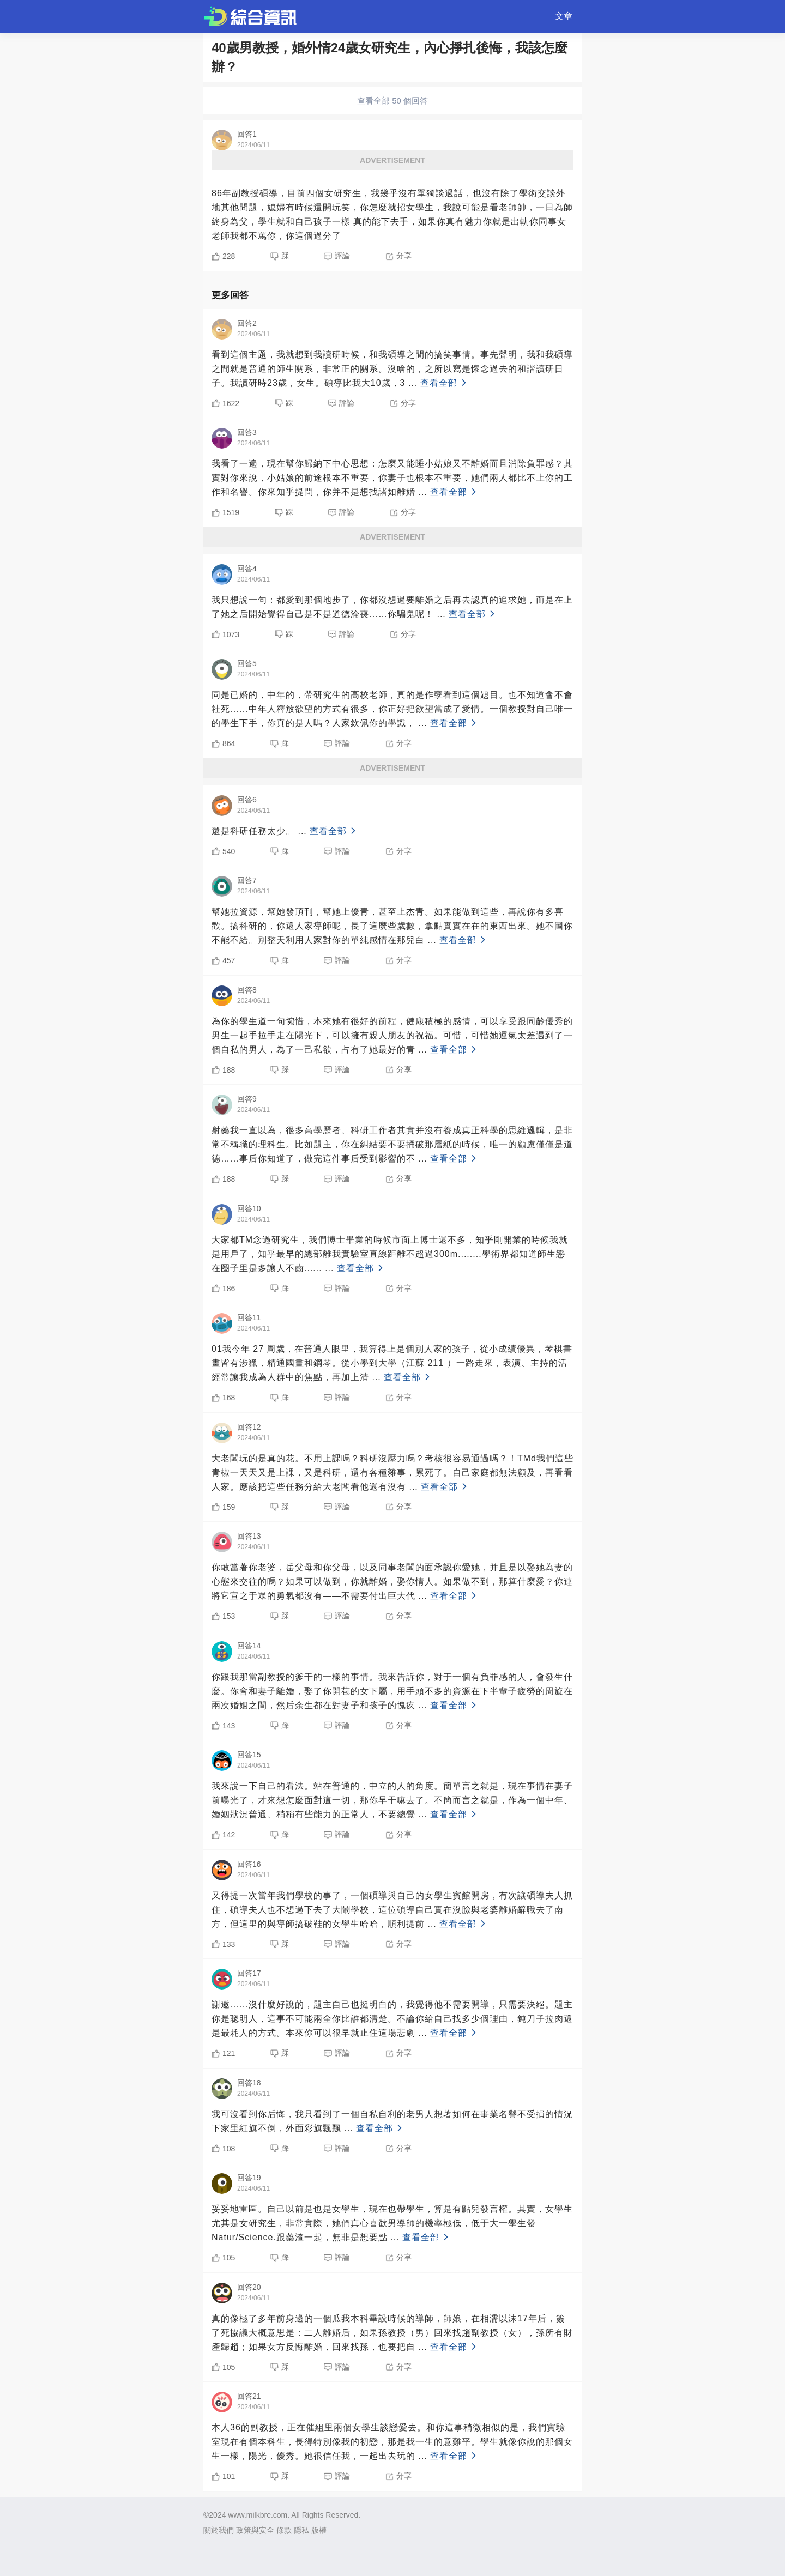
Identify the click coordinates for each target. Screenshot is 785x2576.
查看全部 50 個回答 (392, 100)
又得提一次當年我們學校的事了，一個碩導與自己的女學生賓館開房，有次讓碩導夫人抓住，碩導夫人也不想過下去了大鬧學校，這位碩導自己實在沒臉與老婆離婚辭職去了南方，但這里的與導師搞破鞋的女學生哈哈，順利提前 (392, 1909)
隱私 (301, 2530)
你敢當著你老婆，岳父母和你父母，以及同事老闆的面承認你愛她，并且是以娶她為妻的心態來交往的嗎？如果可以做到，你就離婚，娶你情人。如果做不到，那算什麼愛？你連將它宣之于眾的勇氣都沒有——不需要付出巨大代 (392, 1581)
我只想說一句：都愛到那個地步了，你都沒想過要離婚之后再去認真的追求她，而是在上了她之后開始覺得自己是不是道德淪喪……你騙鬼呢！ (392, 607)
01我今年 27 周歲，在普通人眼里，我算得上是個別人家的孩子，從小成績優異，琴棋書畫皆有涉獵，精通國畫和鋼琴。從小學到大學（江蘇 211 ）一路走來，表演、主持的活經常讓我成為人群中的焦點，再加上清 (392, 1363)
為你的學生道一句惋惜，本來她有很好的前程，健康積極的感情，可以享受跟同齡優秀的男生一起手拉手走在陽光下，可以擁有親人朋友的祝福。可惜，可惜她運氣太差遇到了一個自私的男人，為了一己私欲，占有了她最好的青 (392, 1035)
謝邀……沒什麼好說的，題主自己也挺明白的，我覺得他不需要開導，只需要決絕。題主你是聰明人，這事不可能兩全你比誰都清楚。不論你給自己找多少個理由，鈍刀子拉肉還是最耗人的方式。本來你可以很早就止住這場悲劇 (392, 2018)
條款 (284, 2530)
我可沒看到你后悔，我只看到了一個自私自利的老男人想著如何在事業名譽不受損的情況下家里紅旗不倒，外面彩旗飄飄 (392, 2121)
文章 (563, 16)
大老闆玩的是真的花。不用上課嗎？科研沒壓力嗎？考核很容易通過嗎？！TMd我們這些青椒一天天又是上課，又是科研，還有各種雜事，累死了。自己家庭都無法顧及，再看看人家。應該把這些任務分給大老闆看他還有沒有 (392, 1472)
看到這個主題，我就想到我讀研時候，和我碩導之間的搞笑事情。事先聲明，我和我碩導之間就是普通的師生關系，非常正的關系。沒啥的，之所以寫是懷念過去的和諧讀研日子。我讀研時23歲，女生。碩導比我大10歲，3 (392, 369)
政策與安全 (255, 2530)
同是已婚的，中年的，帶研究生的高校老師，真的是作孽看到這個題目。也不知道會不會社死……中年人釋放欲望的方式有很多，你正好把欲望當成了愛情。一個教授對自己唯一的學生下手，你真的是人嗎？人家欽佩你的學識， (392, 709)
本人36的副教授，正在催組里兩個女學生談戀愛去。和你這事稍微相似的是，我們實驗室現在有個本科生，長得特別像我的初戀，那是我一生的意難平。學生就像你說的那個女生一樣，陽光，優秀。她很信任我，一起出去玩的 (392, 2441)
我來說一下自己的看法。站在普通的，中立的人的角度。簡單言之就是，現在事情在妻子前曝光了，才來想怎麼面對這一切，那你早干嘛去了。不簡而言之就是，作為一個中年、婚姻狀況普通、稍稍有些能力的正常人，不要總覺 (392, 1800)
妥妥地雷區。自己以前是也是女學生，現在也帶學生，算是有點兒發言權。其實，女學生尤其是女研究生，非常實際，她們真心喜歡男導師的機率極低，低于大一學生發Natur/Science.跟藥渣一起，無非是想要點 (392, 2223)
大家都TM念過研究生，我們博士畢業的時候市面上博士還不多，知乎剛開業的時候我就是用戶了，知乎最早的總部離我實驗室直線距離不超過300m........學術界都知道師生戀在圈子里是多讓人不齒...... (390, 1254)
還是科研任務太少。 (285, 831)
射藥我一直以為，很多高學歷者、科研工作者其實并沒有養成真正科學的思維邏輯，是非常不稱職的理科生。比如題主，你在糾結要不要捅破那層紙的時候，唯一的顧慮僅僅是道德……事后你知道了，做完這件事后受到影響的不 (392, 1144)
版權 (319, 2530)
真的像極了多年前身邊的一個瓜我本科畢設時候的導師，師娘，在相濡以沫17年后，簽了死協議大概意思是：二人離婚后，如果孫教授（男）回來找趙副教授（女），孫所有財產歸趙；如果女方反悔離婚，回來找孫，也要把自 (392, 2332)
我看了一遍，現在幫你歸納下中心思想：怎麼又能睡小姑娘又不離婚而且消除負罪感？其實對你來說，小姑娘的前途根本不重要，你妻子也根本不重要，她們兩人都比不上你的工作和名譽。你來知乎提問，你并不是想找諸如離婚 (392, 478)
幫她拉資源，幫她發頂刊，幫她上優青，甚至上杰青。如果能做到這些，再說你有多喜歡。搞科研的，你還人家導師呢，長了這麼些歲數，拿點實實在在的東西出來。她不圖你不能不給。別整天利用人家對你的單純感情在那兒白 (392, 926)
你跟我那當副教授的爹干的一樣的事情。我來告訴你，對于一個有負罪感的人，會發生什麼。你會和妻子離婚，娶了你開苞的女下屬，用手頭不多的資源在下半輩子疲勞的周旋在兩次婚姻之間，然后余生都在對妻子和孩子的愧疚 (392, 1691)
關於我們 (218, 2530)
